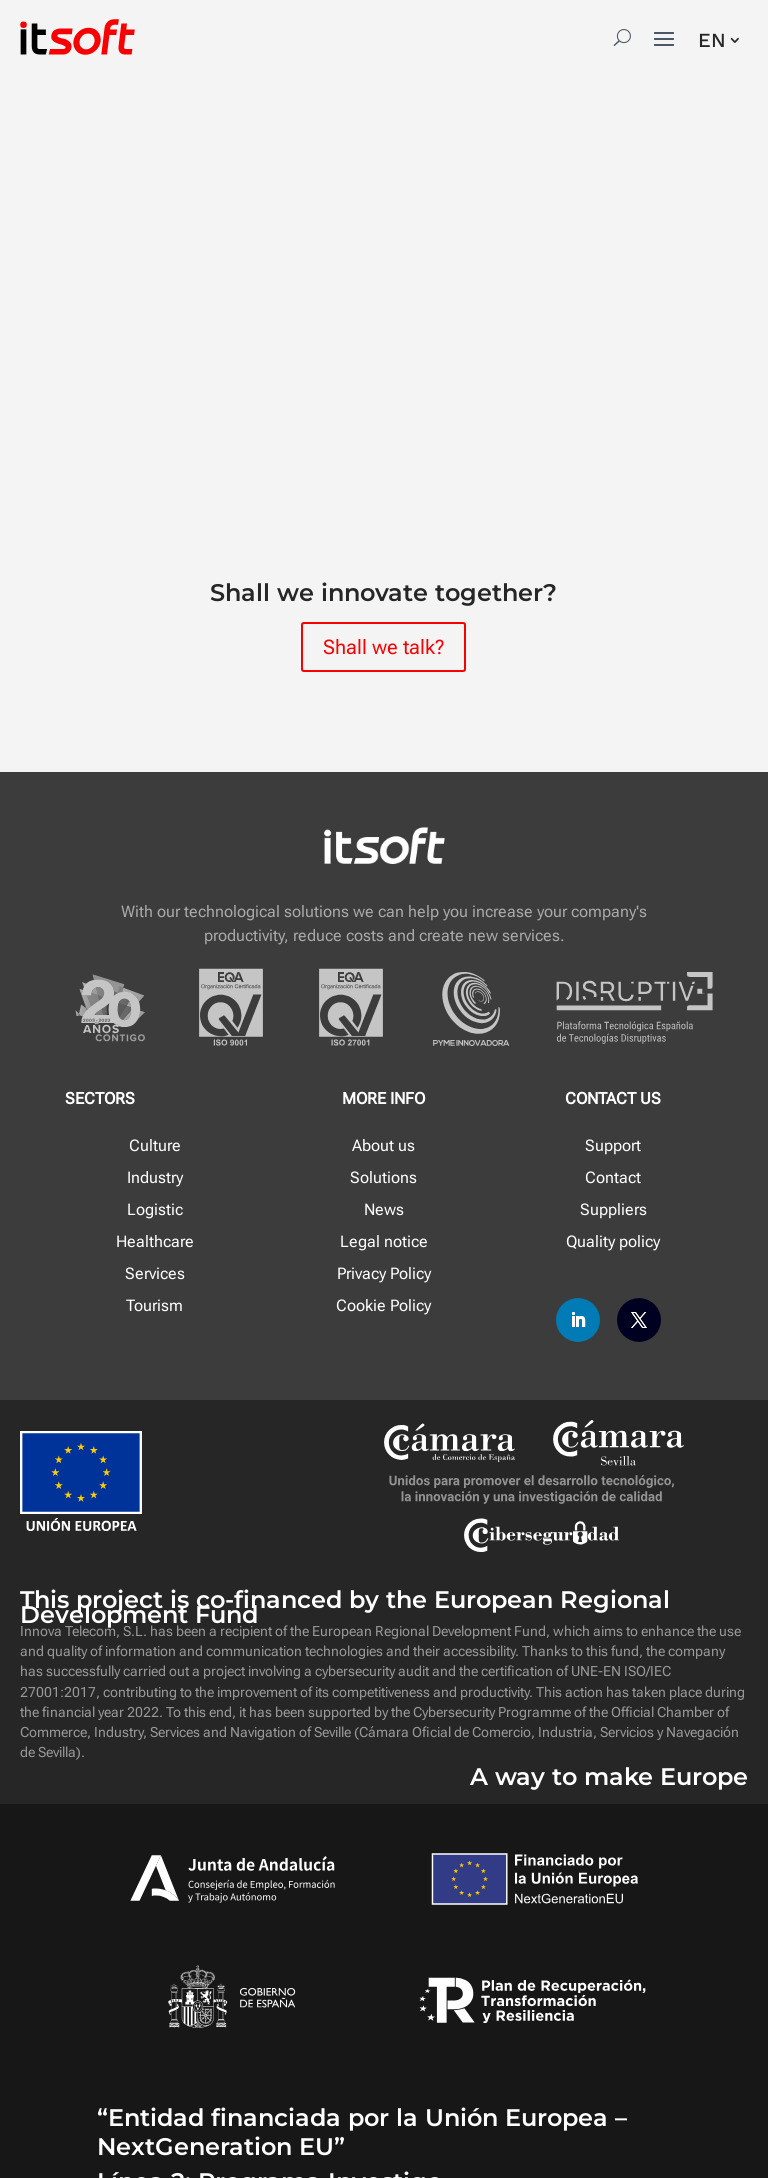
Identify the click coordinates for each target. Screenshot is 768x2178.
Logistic (155, 1209)
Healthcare (155, 1241)
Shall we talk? (383, 647)
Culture (155, 1145)
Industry (155, 1177)
